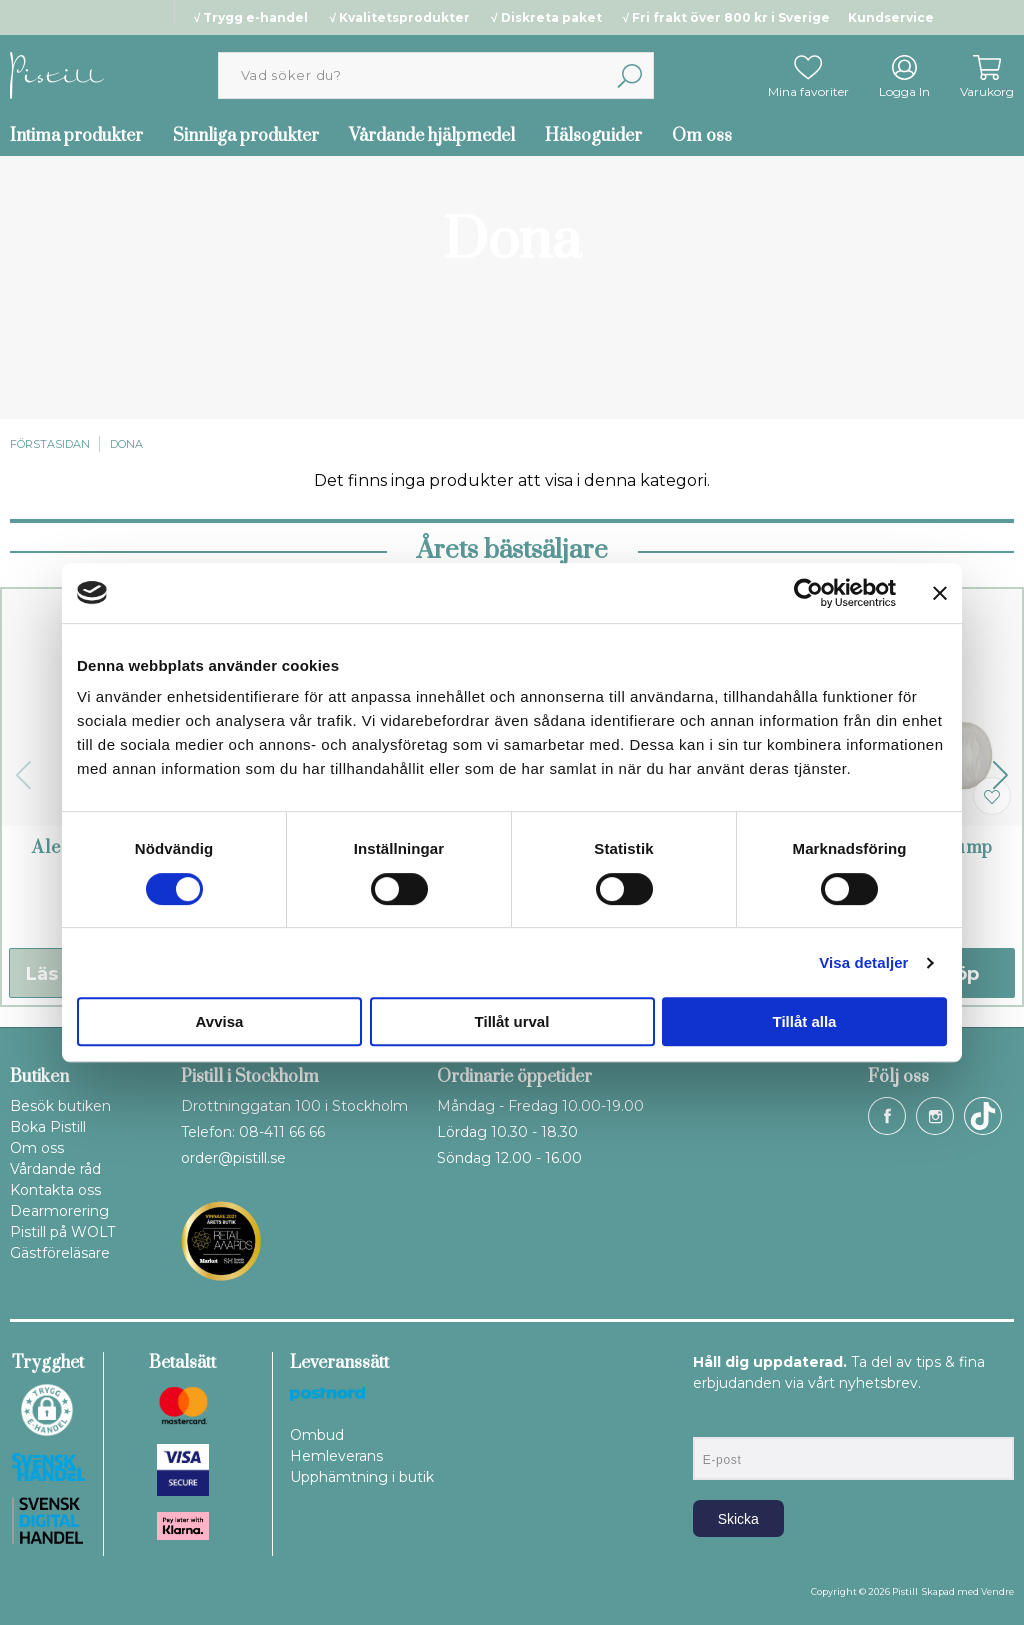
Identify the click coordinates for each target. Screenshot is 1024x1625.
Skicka (738, 1519)
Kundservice (891, 17)
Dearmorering (59, 1211)
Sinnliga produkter (246, 136)
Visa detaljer (863, 962)
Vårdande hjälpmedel (432, 136)
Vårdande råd (55, 1169)
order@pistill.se (233, 1158)
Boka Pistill (48, 1127)
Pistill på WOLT (62, 1232)
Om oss (702, 136)
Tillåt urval (512, 1021)
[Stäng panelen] (940, 593)
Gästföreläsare (60, 1253)
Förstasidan (50, 444)
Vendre (997, 1591)
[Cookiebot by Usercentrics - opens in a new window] (808, 593)
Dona (126, 444)
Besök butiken (60, 1106)
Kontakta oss (55, 1190)
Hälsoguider (593, 136)
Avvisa (220, 1021)
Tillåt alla (805, 1021)
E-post (711, 1420)
